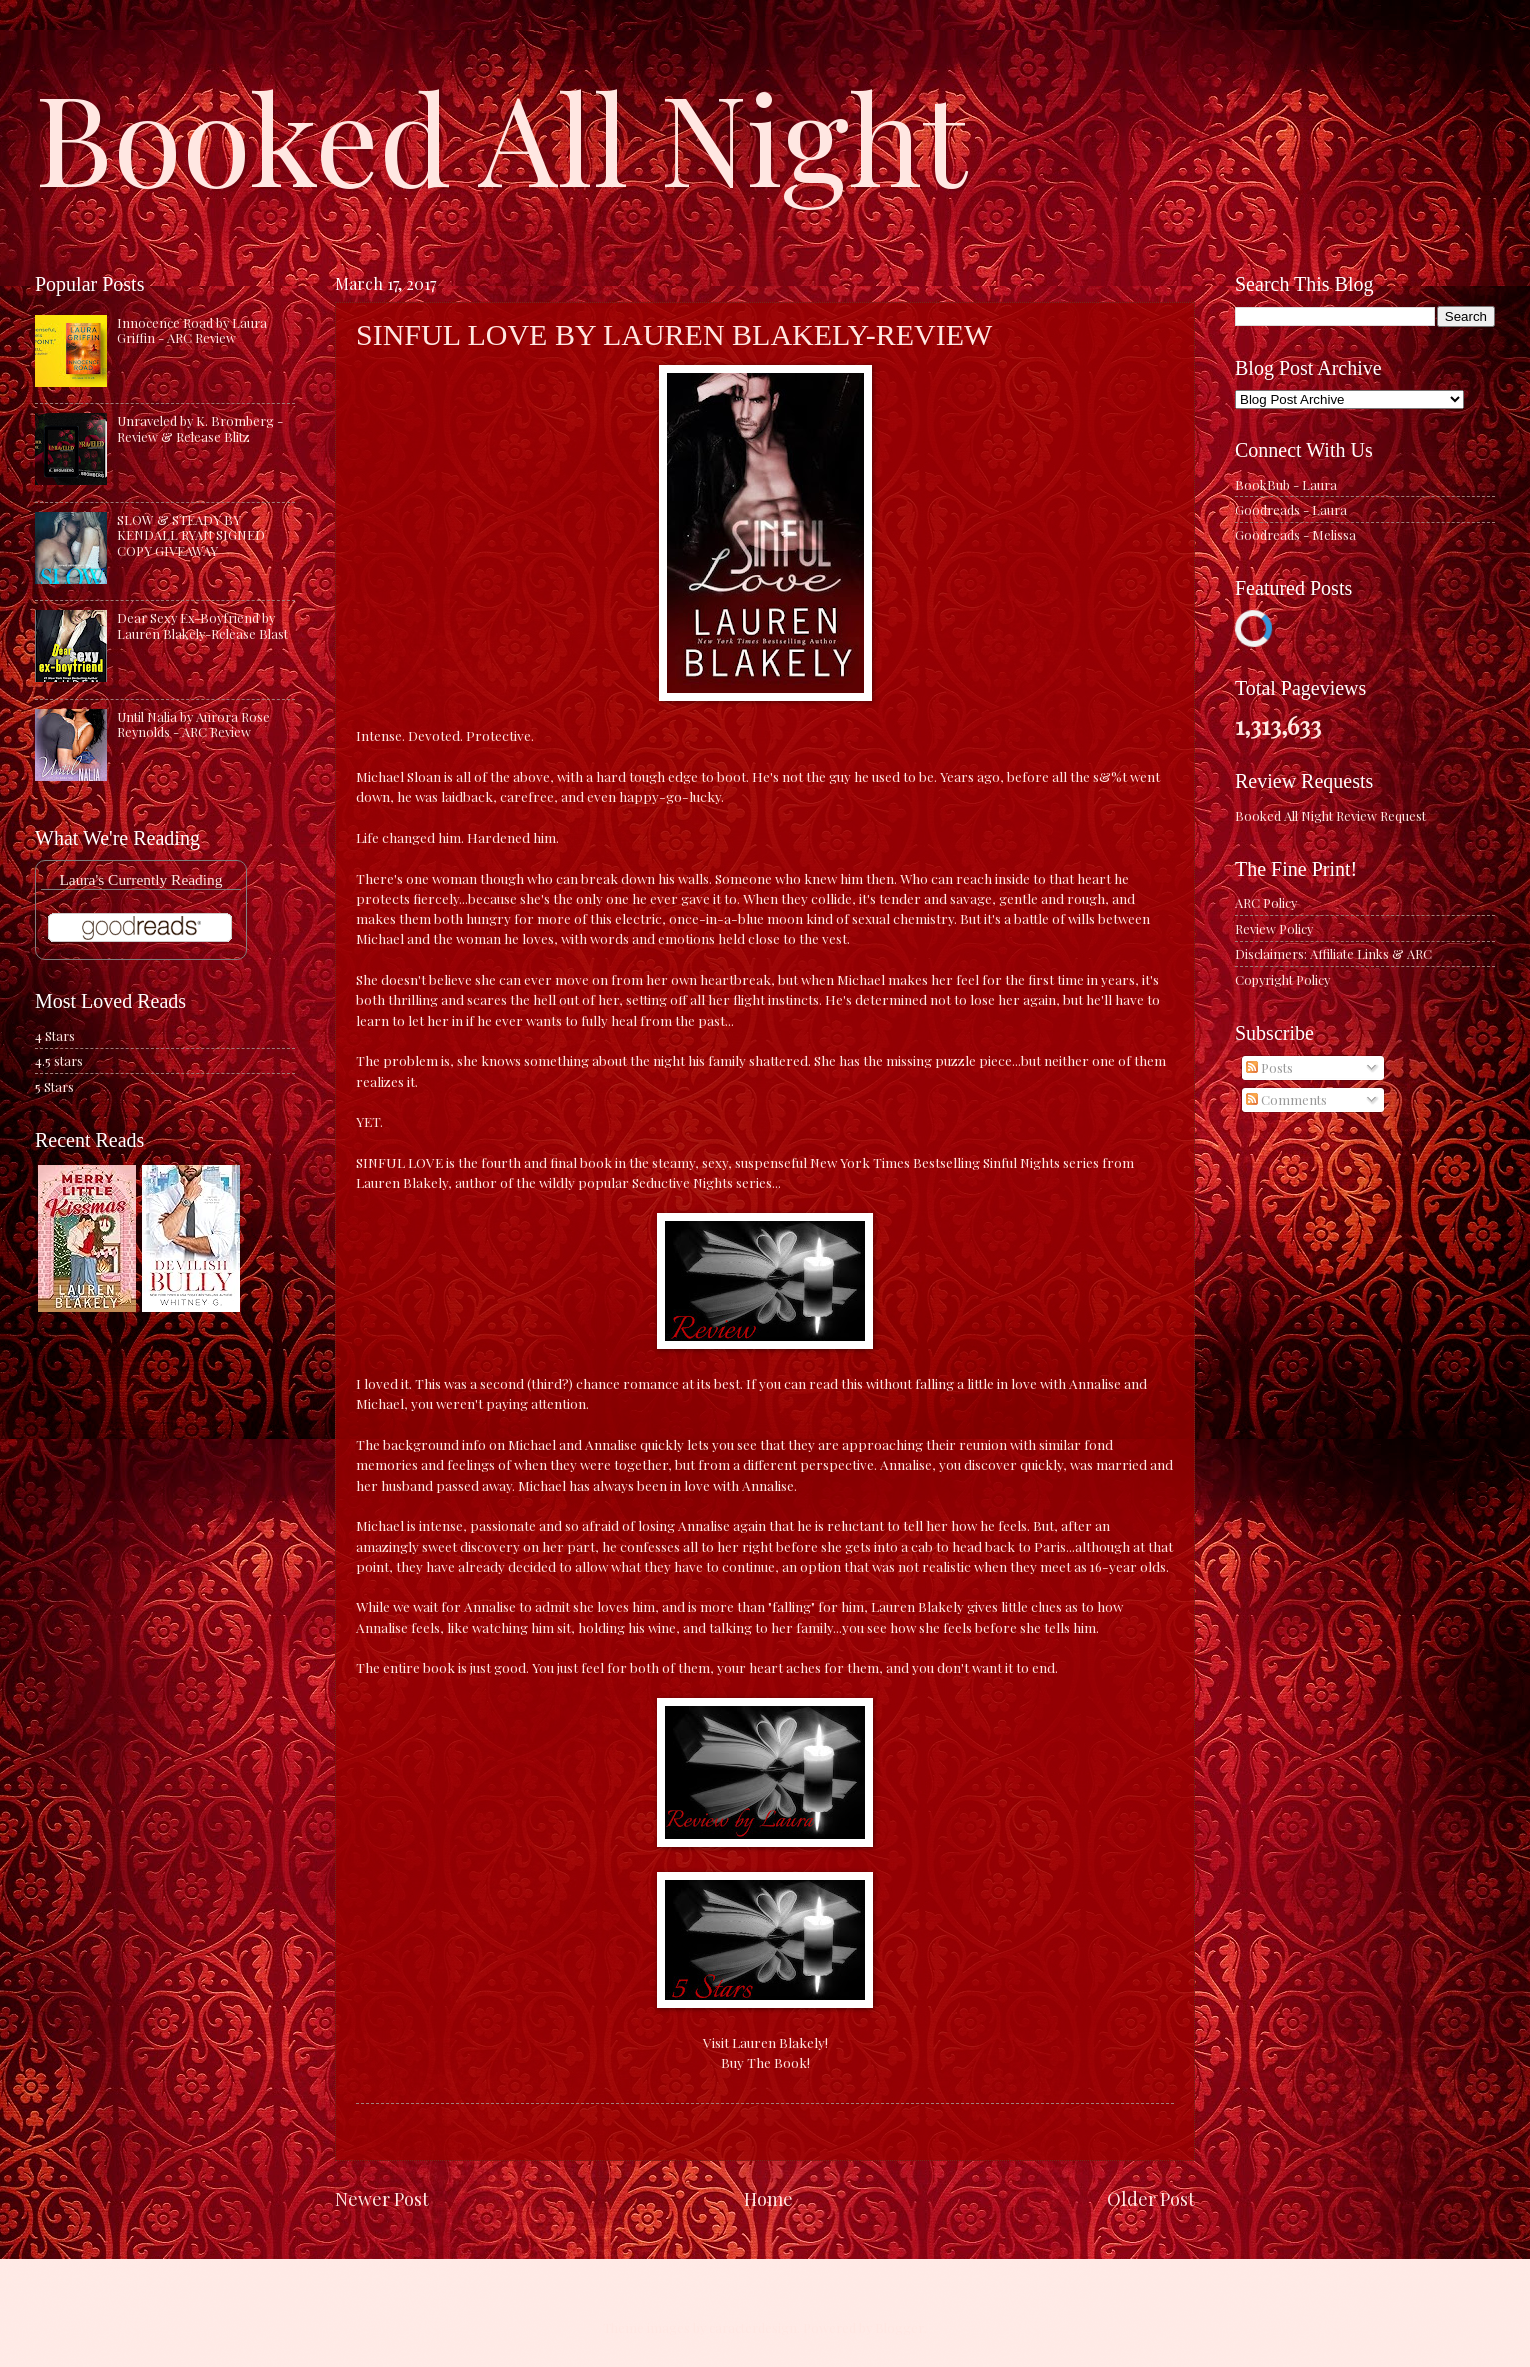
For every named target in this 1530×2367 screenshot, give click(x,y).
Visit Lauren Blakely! (765, 2042)
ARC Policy (1266, 902)
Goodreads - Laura (1291, 509)
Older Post (1151, 2198)
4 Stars (55, 1035)
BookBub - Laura (1286, 484)
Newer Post (382, 2198)
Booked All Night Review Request (1330, 815)
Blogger (899, 2327)
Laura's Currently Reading (140, 879)
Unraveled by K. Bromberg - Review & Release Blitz (200, 428)
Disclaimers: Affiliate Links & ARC (1333, 953)
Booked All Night (501, 135)
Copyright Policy (1282, 979)
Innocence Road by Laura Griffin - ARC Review (192, 330)
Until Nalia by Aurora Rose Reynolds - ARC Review (193, 724)
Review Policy (1274, 928)
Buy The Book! (765, 2062)
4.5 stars (59, 1060)
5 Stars (54, 1086)
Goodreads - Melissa (1295, 534)
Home (768, 2198)
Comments (1286, 1099)
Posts (1269, 1067)
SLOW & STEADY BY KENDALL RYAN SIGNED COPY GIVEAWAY (191, 535)
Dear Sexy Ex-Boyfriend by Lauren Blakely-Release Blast (202, 625)
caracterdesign (753, 2327)
